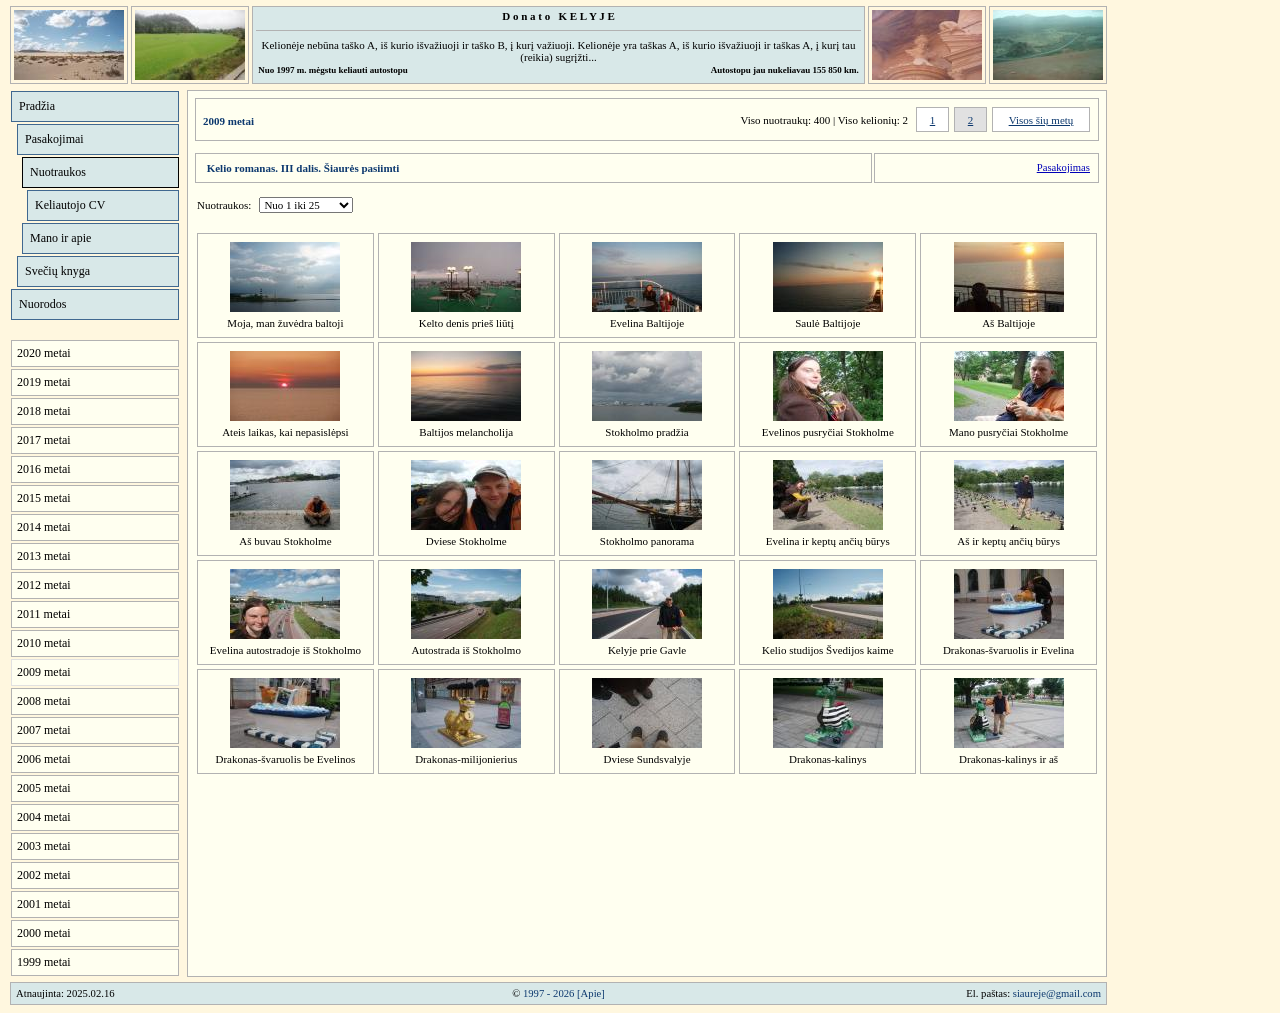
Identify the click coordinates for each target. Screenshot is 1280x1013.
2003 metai (44, 846)
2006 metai (44, 759)
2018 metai (44, 411)
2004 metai (44, 817)
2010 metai (44, 643)
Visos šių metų (1041, 120)
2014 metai (44, 527)
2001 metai (44, 904)
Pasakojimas (1063, 167)
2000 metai (44, 933)
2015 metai (44, 498)
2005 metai (44, 788)
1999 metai (44, 962)
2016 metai (44, 469)
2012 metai (44, 585)
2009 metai (44, 672)
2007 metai (44, 730)
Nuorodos (42, 304)
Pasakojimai (54, 139)
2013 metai (44, 556)
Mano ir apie (60, 238)
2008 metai (44, 701)
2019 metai (44, 382)
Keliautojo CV (70, 205)
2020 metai (44, 353)
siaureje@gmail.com (1057, 993)
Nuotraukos (58, 172)
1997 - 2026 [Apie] (564, 993)
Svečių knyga (57, 271)
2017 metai (44, 440)
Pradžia (37, 106)
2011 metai (43, 614)
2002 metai (44, 875)
